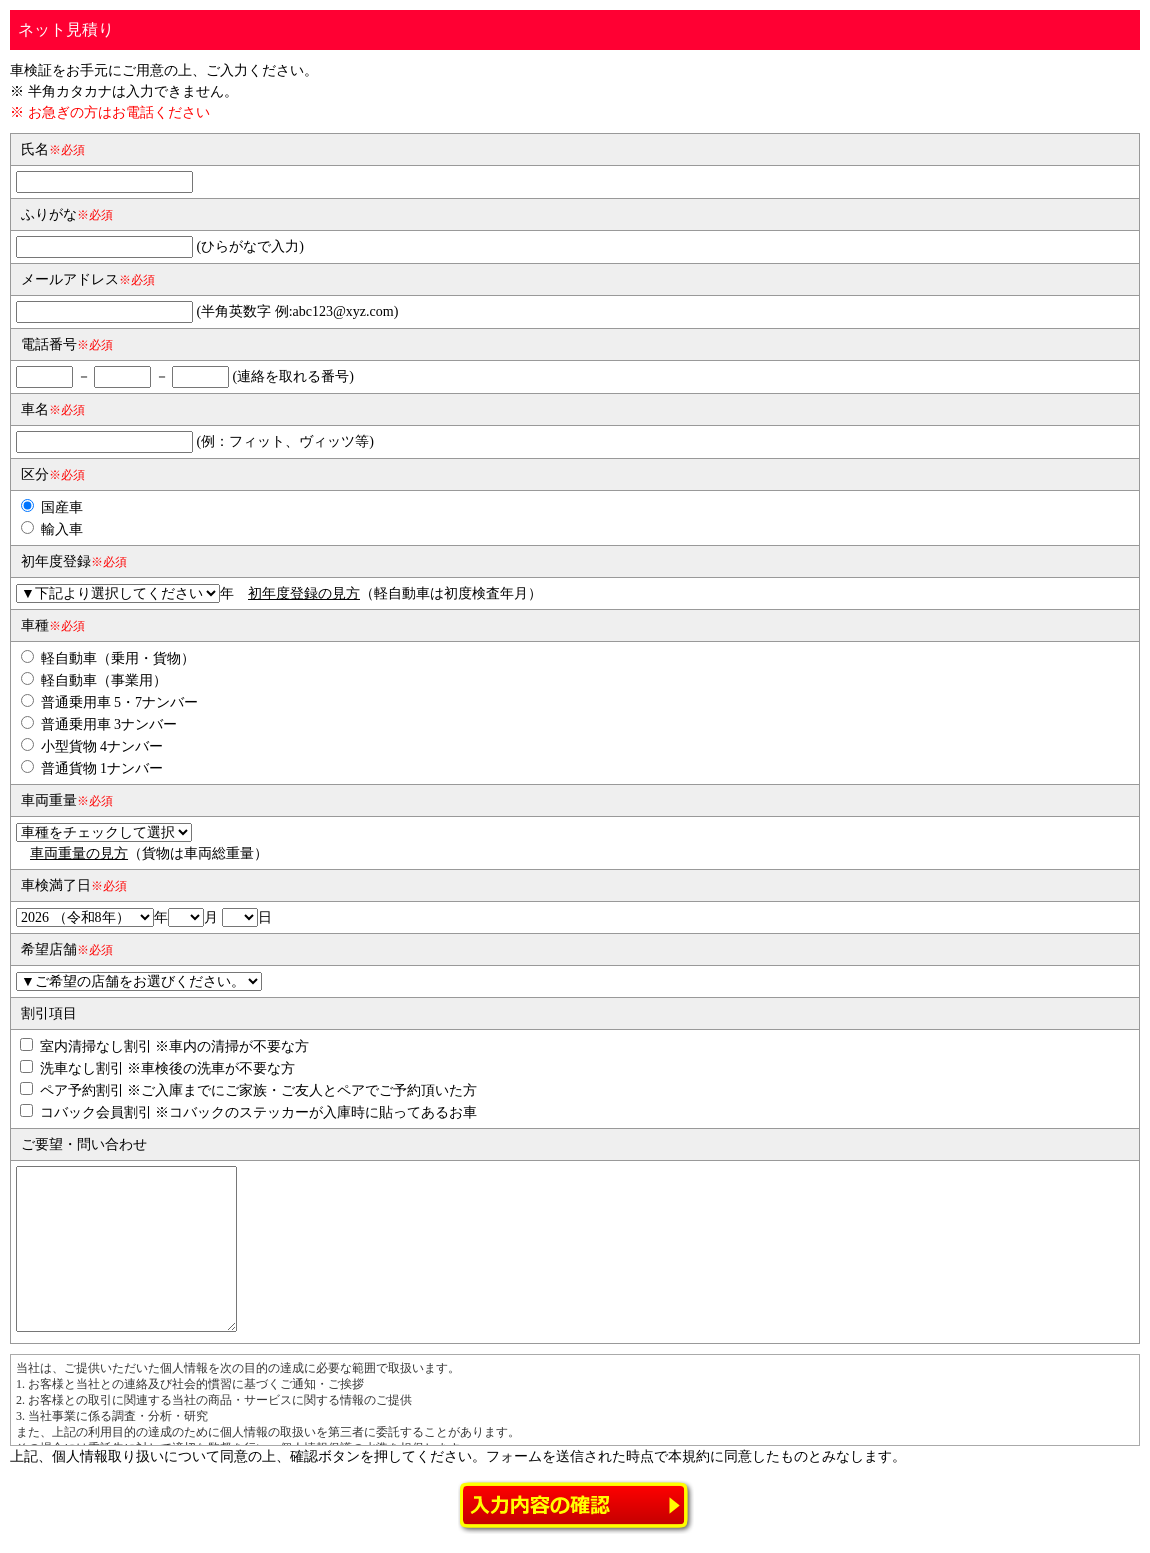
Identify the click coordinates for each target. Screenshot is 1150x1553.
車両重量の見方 (79, 853)
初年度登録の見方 (304, 593)
